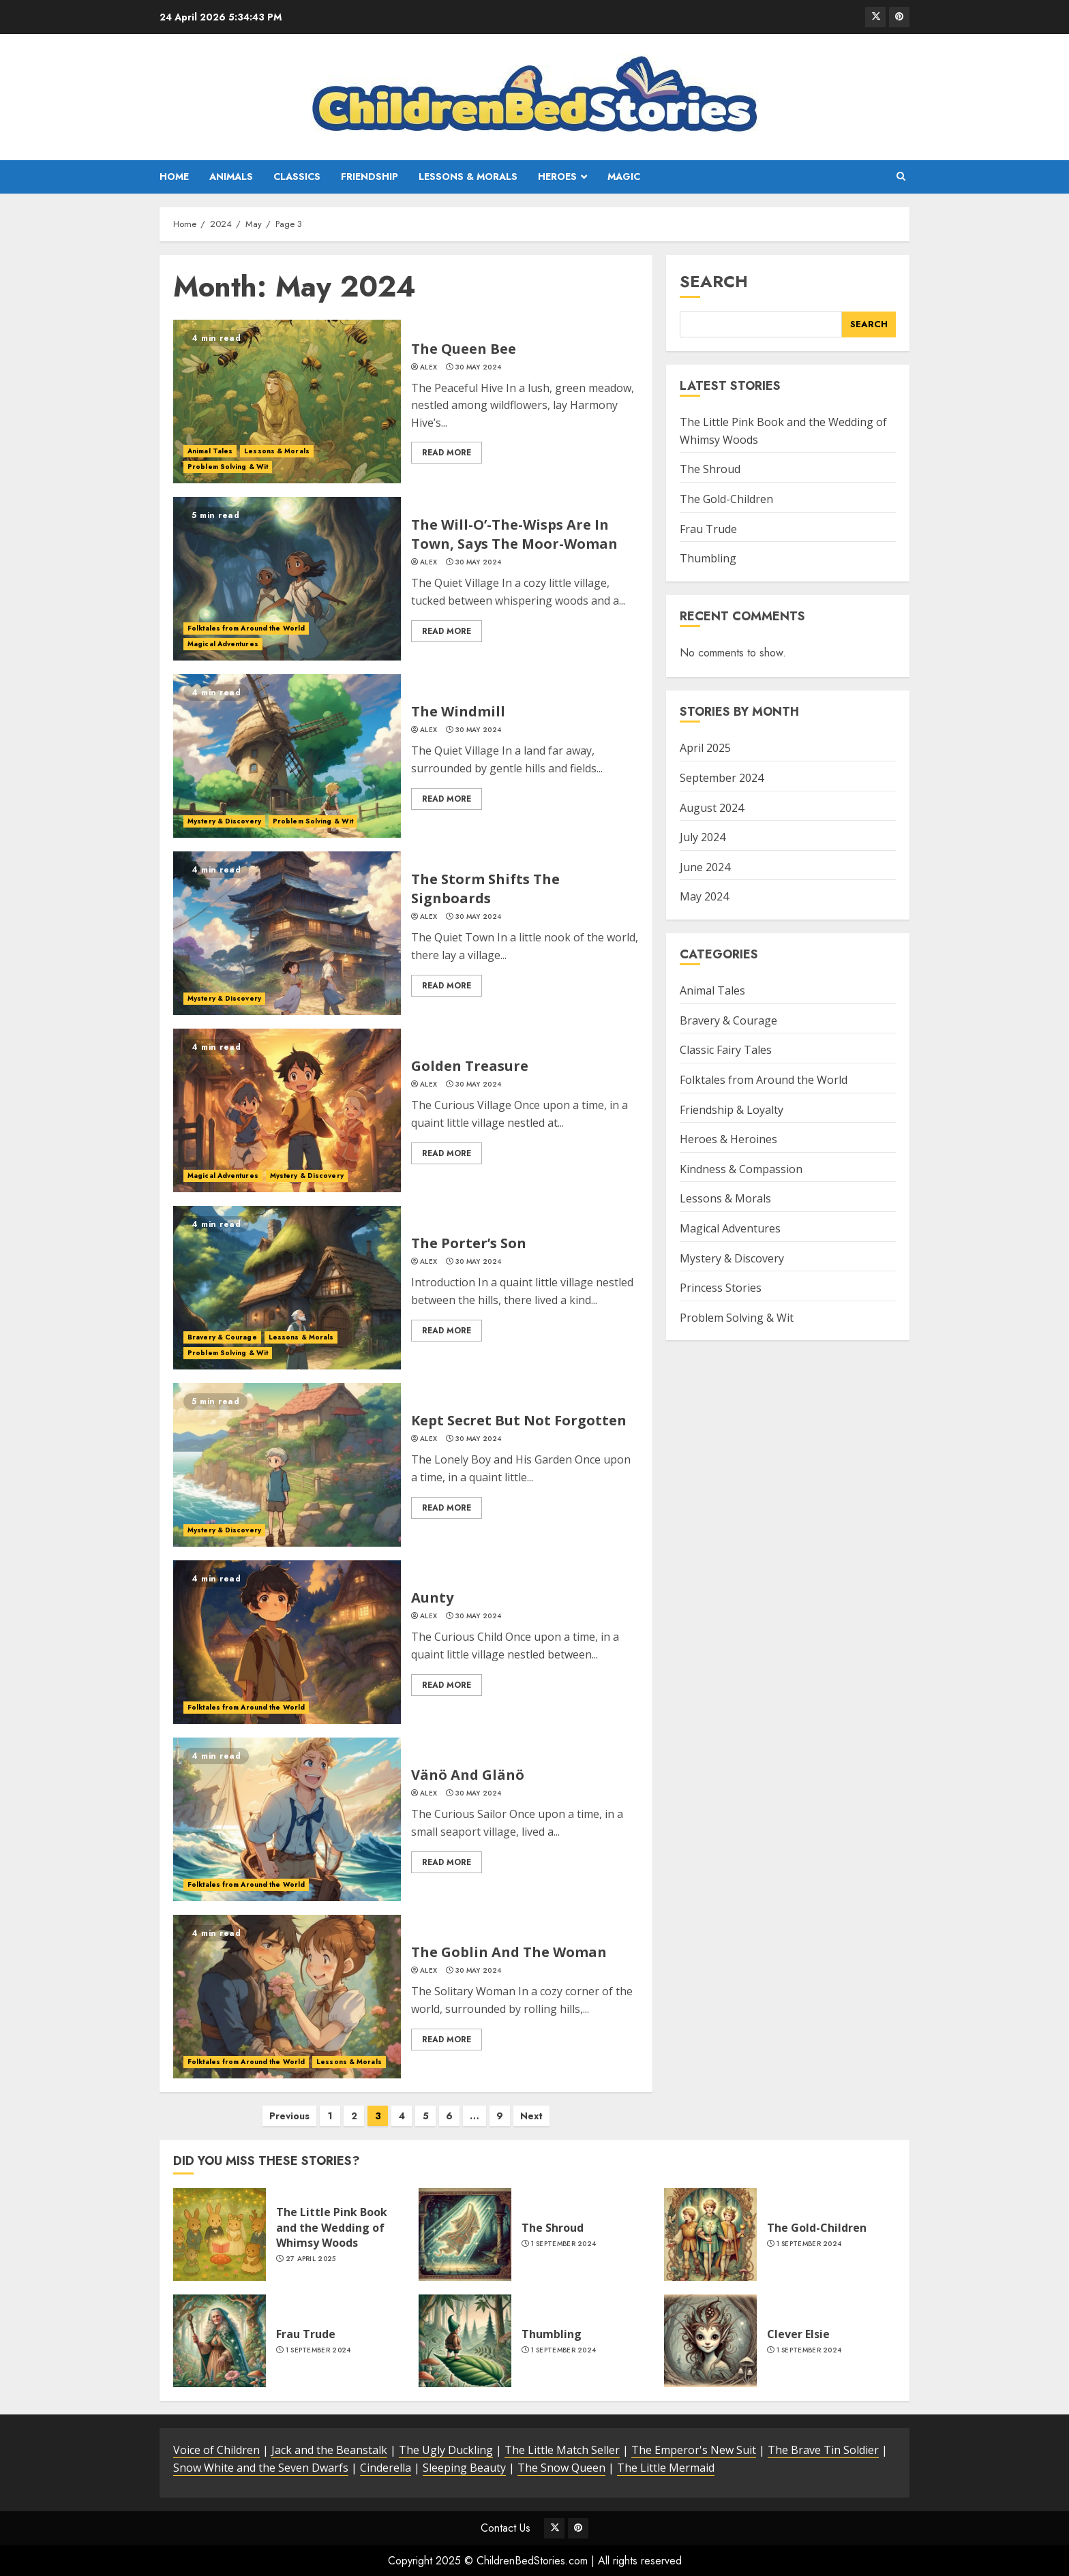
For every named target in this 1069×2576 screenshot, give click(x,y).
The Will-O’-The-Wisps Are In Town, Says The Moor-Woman (514, 534)
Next (531, 2116)
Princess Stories (721, 1287)
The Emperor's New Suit (693, 2449)
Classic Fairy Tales (726, 1049)
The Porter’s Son (468, 1243)
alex (428, 367)
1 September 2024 (564, 2244)
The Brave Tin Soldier (823, 2449)
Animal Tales (209, 451)
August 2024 (712, 807)
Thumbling (708, 558)
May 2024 (704, 896)
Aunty (432, 1597)
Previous (289, 2116)
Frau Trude (708, 528)
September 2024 (722, 777)
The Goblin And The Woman (509, 1952)
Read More (446, 452)
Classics (296, 176)
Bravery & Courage (222, 1337)
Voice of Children (216, 2449)
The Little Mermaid (665, 2467)
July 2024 (702, 837)
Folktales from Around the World (246, 628)
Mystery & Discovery (224, 821)
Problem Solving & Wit (227, 466)
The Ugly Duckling (446, 2449)
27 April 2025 (311, 2259)
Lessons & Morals (468, 176)
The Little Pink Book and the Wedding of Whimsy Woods (331, 2227)
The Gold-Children (726, 498)
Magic (623, 176)
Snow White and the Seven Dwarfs (260, 2467)
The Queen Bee (463, 348)
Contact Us (505, 2528)
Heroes (557, 176)
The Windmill (458, 711)
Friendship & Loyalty (731, 1109)
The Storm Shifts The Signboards (485, 888)
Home (174, 176)
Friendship (369, 176)
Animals (231, 176)
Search (714, 281)
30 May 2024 (478, 367)
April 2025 (705, 747)
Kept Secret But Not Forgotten (519, 1420)
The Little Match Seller (562, 2449)
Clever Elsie (798, 2334)
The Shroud (710, 468)
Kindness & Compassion (741, 1169)
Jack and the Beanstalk (329, 2449)
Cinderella (385, 2467)
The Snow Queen (561, 2467)
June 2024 (705, 867)
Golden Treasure (469, 1066)
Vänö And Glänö (467, 1775)
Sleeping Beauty (464, 2467)
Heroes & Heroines (728, 1139)
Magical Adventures (222, 644)
